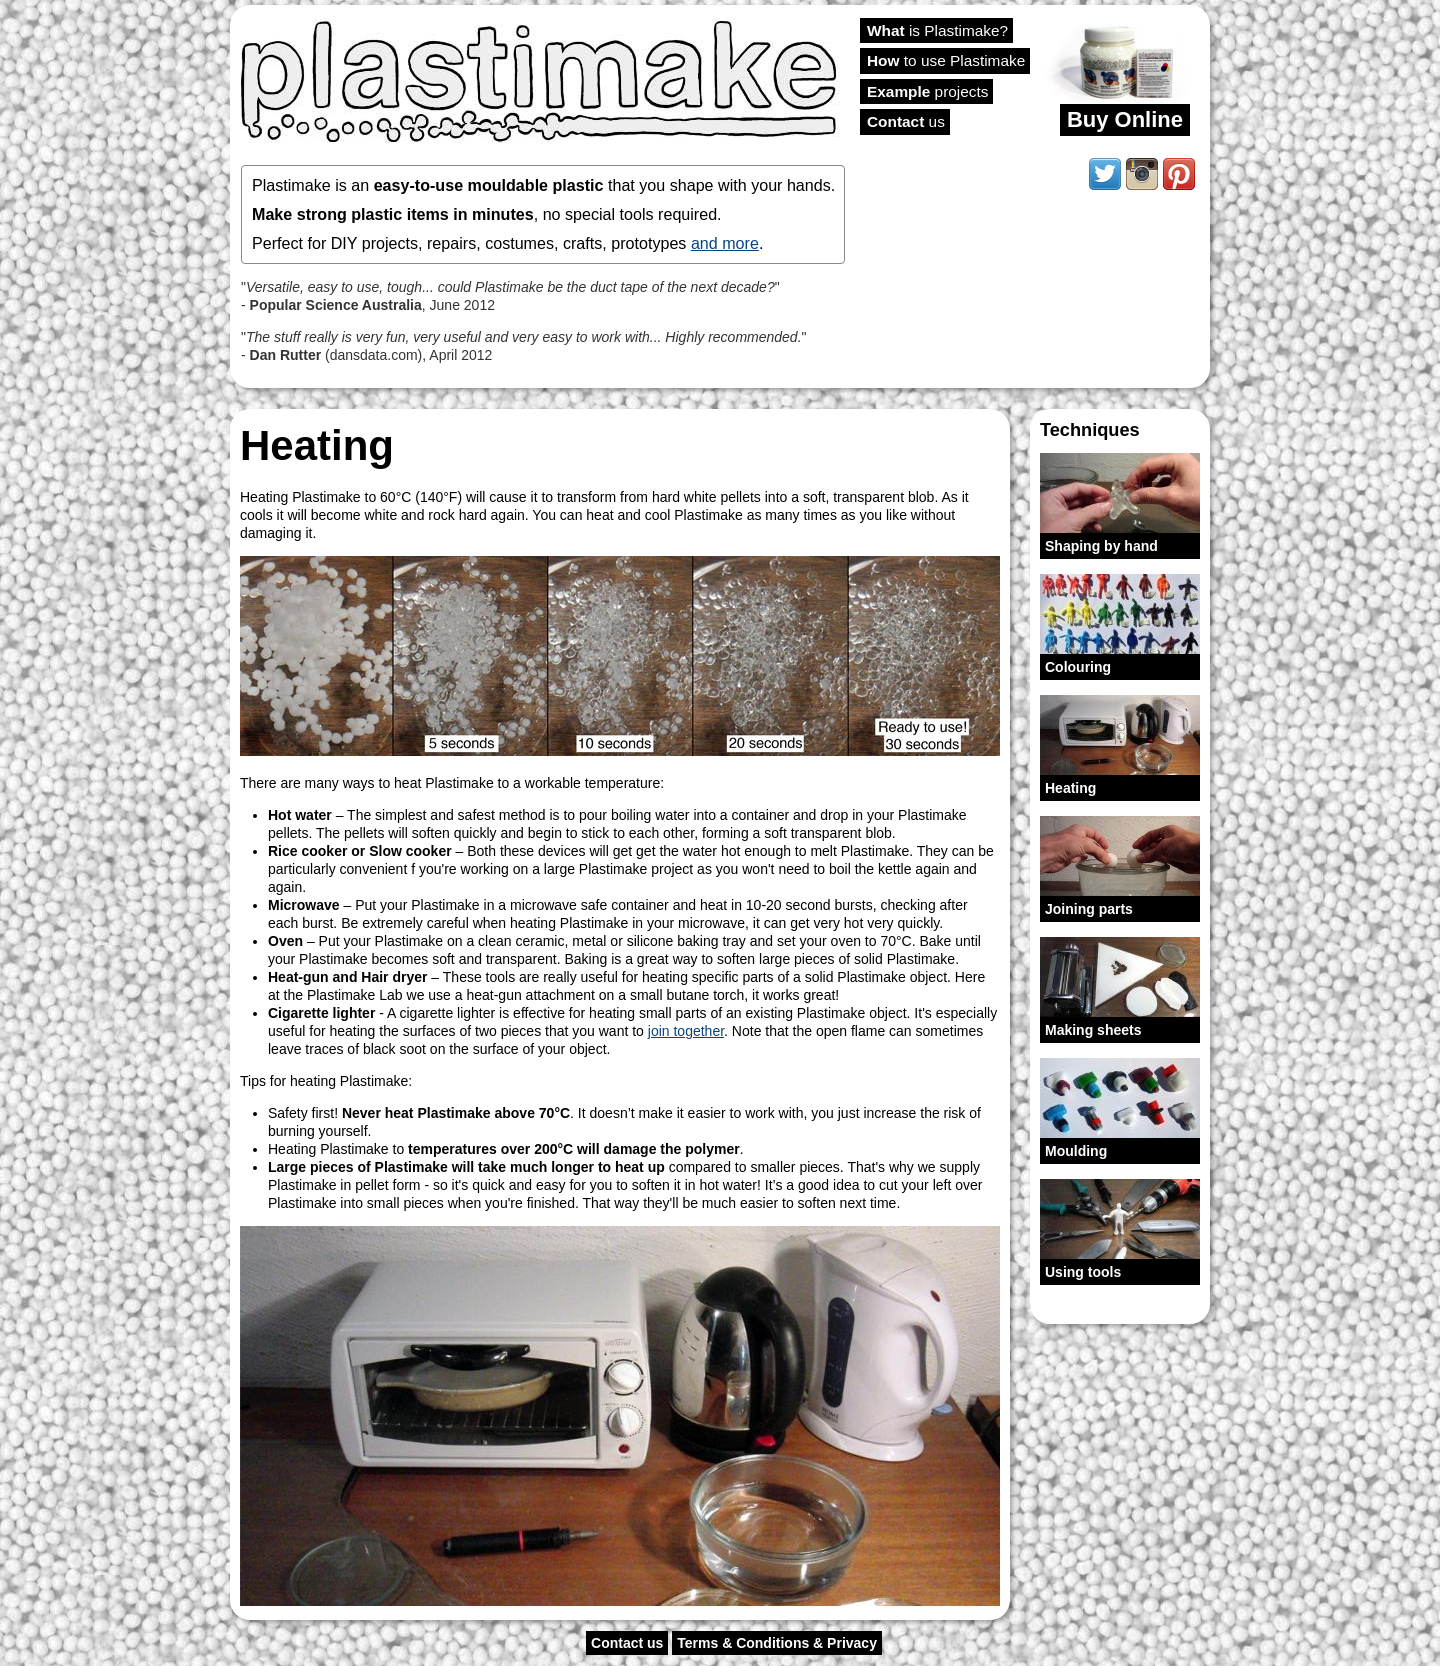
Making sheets (1093, 1030)
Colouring (1078, 667)
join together (686, 1031)
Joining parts (1089, 909)
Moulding (1076, 1151)
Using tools (1083, 1272)
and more (725, 243)
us (906, 121)
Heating (1070, 788)
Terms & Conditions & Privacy (777, 1643)
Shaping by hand (1101, 546)
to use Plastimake (946, 60)
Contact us (627, 1643)
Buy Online (1125, 119)
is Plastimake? (937, 30)
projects (927, 91)
